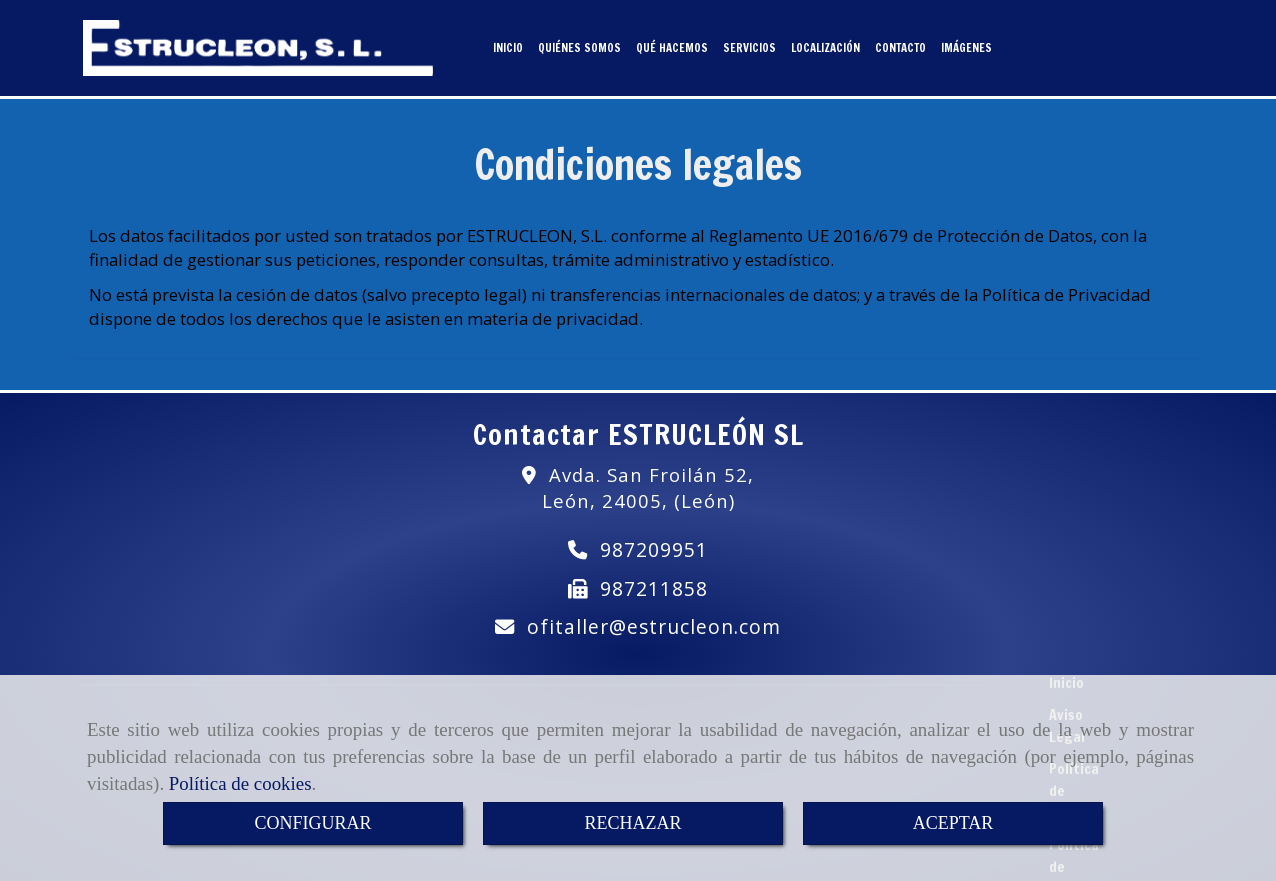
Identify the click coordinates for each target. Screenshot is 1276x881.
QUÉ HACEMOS (672, 44)
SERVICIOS (749, 44)
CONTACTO (900, 44)
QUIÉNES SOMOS (579, 44)
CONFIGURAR (312, 823)
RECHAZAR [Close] (632, 823)
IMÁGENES (966, 44)
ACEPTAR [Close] (953, 823)
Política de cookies (240, 783)
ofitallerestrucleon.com (654, 618)
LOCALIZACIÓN (825, 44)
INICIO (508, 44)
